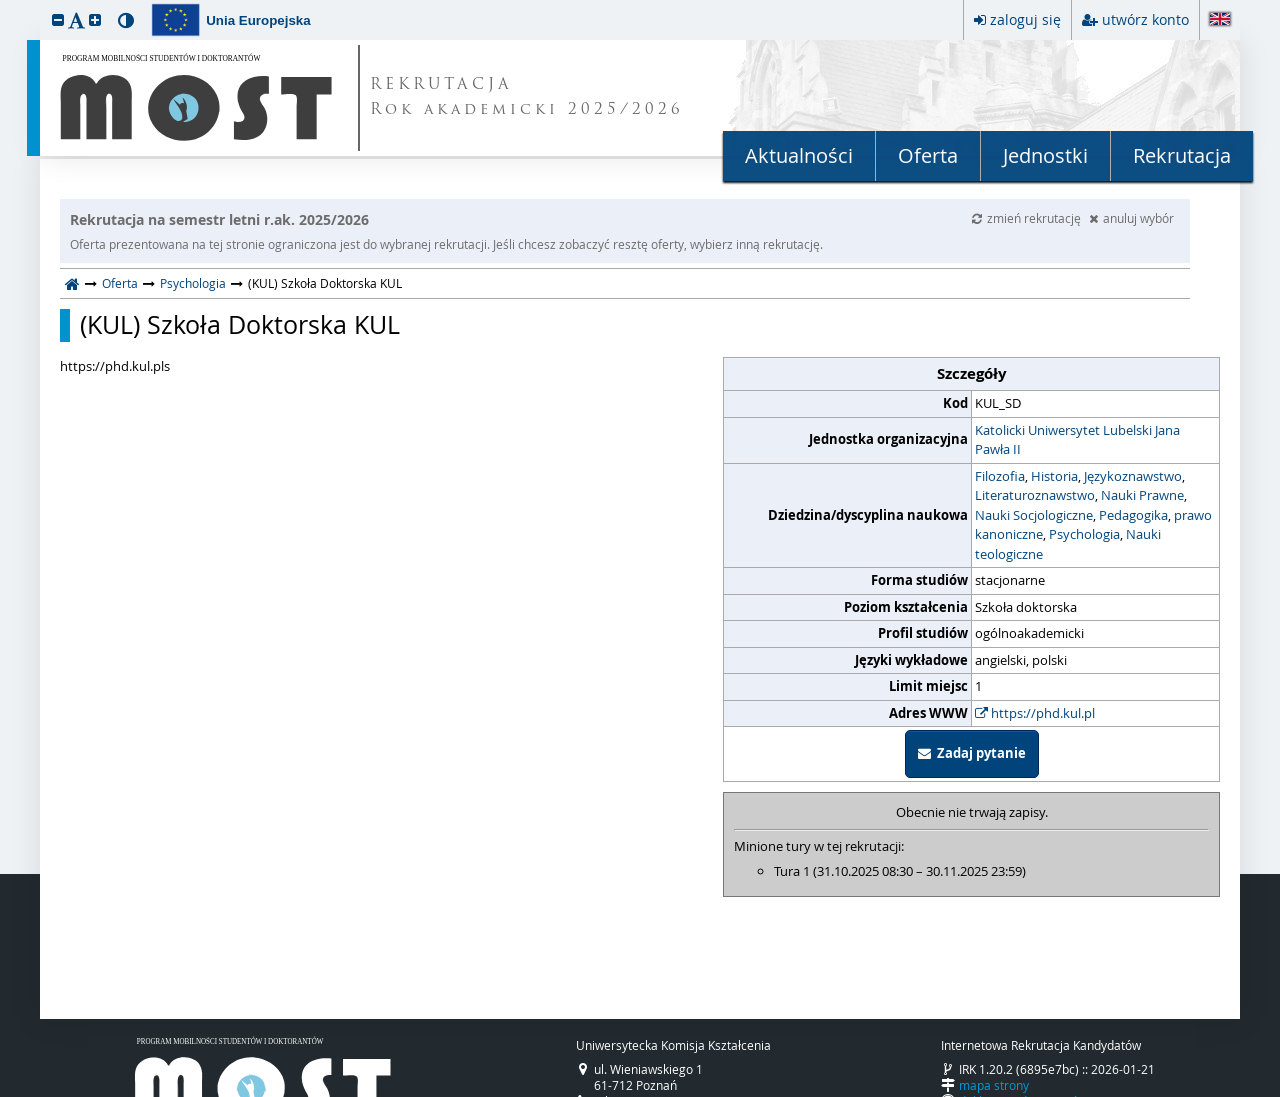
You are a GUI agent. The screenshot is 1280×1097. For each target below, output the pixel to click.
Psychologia (193, 283)
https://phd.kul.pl (1035, 713)
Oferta (928, 155)
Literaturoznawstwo (1035, 495)
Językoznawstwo (1133, 476)
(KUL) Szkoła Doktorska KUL (240, 325)
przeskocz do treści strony (5, 5)
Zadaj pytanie (972, 753)
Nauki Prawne (1142, 495)
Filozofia (1000, 476)
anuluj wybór (1131, 218)
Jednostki (1045, 155)
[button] (58, 19)
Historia (1054, 476)
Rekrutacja (1182, 155)
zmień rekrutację (1028, 218)
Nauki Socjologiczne (1034, 515)
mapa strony (994, 1085)
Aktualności (799, 155)
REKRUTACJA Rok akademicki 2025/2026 (527, 98)
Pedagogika (1133, 515)
